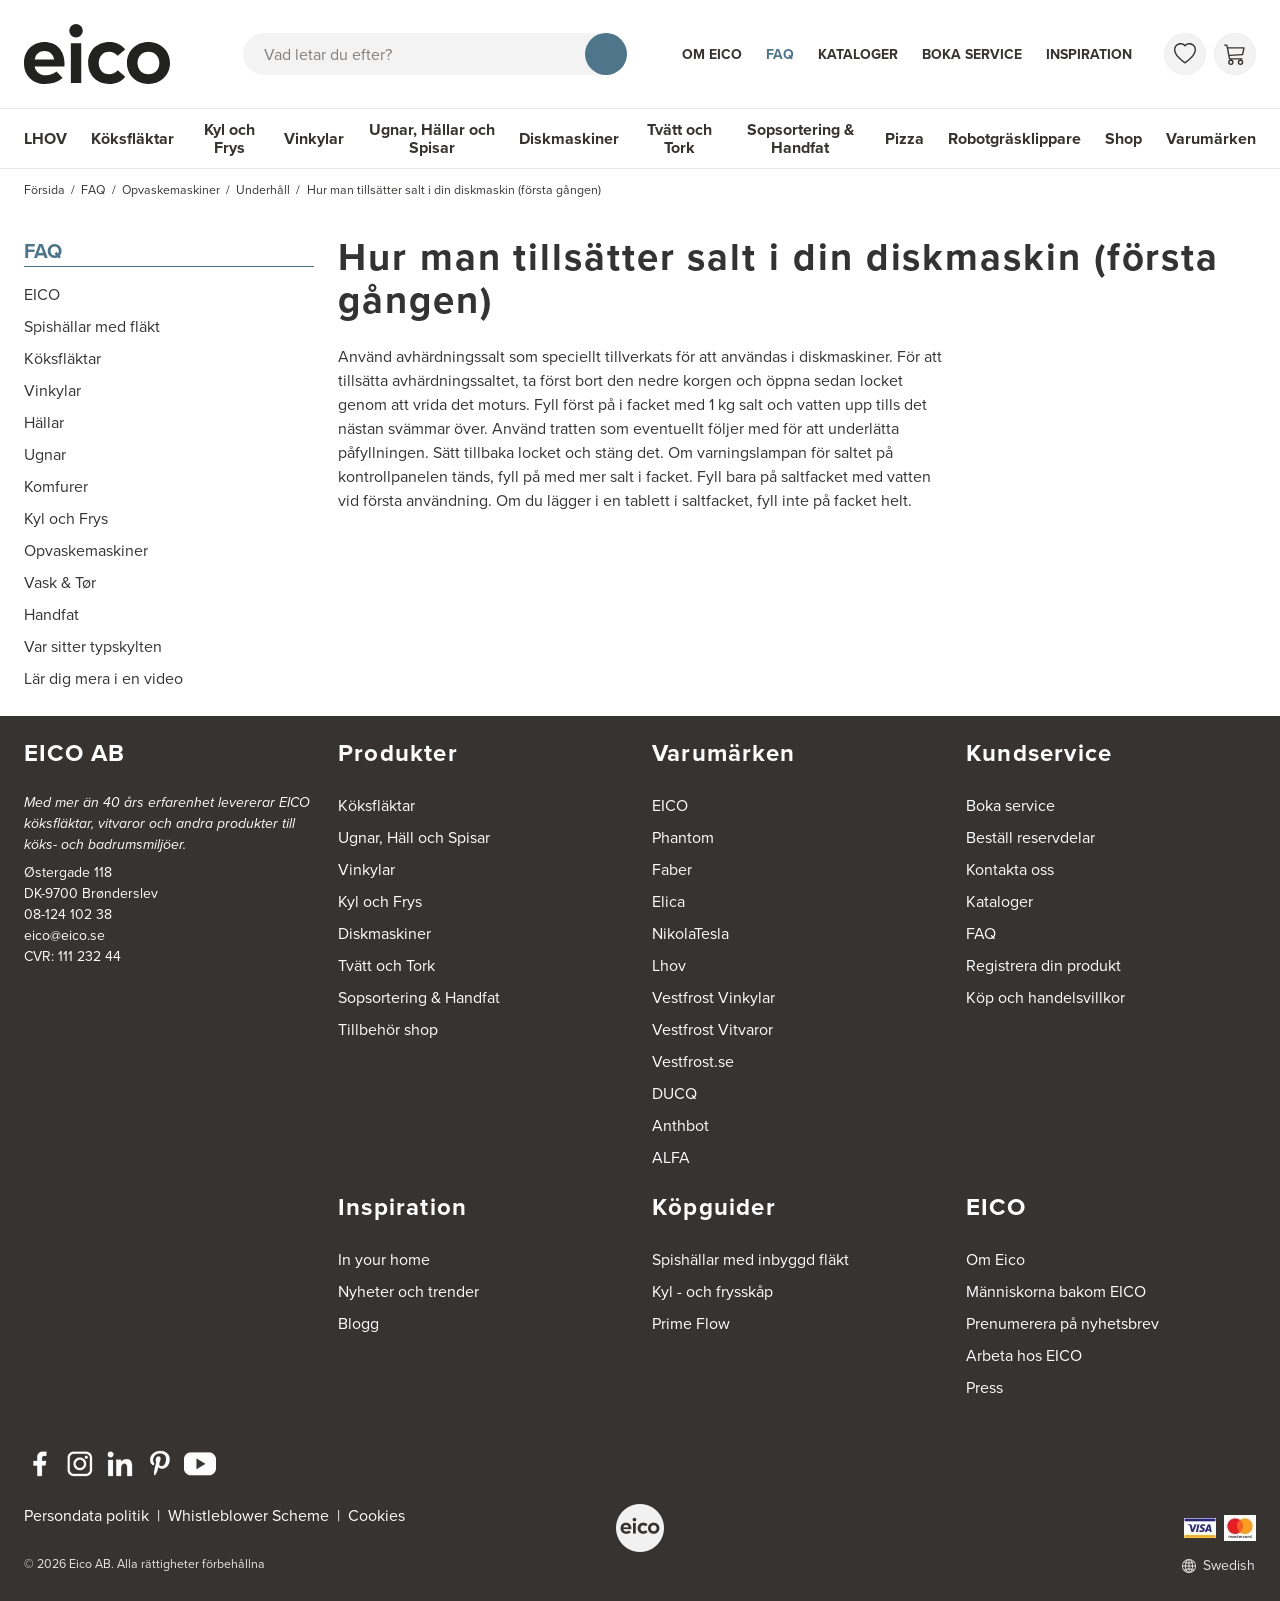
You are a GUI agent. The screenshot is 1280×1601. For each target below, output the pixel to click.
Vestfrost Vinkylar (713, 997)
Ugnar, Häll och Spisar (414, 837)
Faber (672, 869)
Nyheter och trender (408, 1291)
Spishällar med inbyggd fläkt (750, 1259)
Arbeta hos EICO (1024, 1355)
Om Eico (712, 54)
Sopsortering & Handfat (800, 138)
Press (984, 1387)
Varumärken (1211, 138)
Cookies (376, 1515)
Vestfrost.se (693, 1061)
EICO (670, 805)
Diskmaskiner (569, 138)
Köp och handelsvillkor (1045, 997)
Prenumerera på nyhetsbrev (1062, 1323)
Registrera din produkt (1043, 965)
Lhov (669, 965)
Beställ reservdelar (1030, 837)
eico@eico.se (64, 935)
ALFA (671, 1157)
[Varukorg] (1235, 54)
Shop (1123, 138)
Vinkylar (314, 138)
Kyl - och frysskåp (712, 1291)
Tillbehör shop (388, 1029)
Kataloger (858, 54)
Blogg (358, 1323)
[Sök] (606, 54)
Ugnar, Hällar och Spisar (432, 138)
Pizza (904, 138)
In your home (384, 1259)
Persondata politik (86, 1515)
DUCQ (674, 1093)
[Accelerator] (106, 54)
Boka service (972, 54)
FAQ (780, 54)
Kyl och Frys (229, 138)
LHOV (45, 138)
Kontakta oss (1010, 869)
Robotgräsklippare (1014, 138)
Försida (44, 190)
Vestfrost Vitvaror (712, 1029)
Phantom (683, 837)
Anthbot (680, 1125)
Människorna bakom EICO (1056, 1291)
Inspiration (1089, 54)
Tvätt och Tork (679, 138)
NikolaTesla (690, 933)
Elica (668, 901)
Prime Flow (691, 1323)
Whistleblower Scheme (248, 1515)
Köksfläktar (132, 138)
